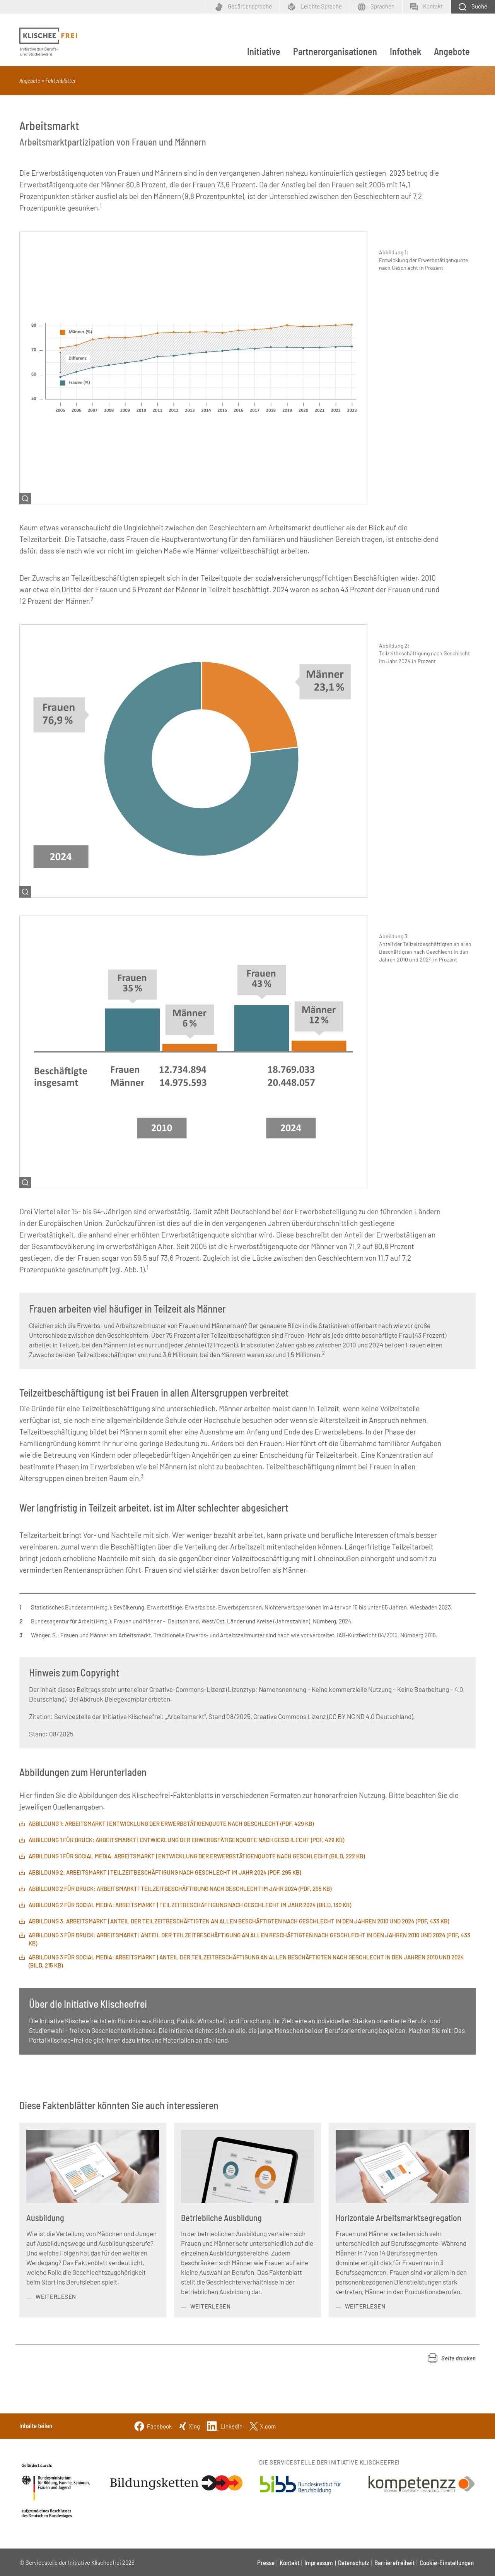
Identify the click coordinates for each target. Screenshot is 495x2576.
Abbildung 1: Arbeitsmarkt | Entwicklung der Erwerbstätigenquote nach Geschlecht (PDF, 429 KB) (171, 1823)
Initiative (263, 51)
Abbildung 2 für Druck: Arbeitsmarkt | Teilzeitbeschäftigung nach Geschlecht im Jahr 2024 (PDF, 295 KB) (180, 1888)
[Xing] (189, 2425)
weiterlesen (56, 2296)
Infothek (405, 51)
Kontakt (289, 2562)
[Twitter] (262, 2425)
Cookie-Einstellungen (447, 2562)
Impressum (318, 2562)
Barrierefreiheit (394, 2562)
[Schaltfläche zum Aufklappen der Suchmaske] (473, 7)
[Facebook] (152, 2425)
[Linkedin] (224, 2425)
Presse (266, 2562)
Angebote (452, 51)
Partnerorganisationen (335, 51)
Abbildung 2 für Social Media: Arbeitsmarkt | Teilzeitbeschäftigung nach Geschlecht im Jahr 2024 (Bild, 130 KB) (190, 1904)
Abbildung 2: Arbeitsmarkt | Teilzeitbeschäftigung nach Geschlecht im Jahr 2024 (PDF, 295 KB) (165, 1872)
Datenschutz (353, 2562)
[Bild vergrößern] (193, 366)
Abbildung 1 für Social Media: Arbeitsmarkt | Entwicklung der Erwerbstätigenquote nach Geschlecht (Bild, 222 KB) (197, 1856)
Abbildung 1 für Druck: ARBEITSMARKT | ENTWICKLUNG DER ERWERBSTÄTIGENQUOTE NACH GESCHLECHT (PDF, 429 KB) (186, 1839)
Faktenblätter (60, 80)
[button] (452, 2358)
